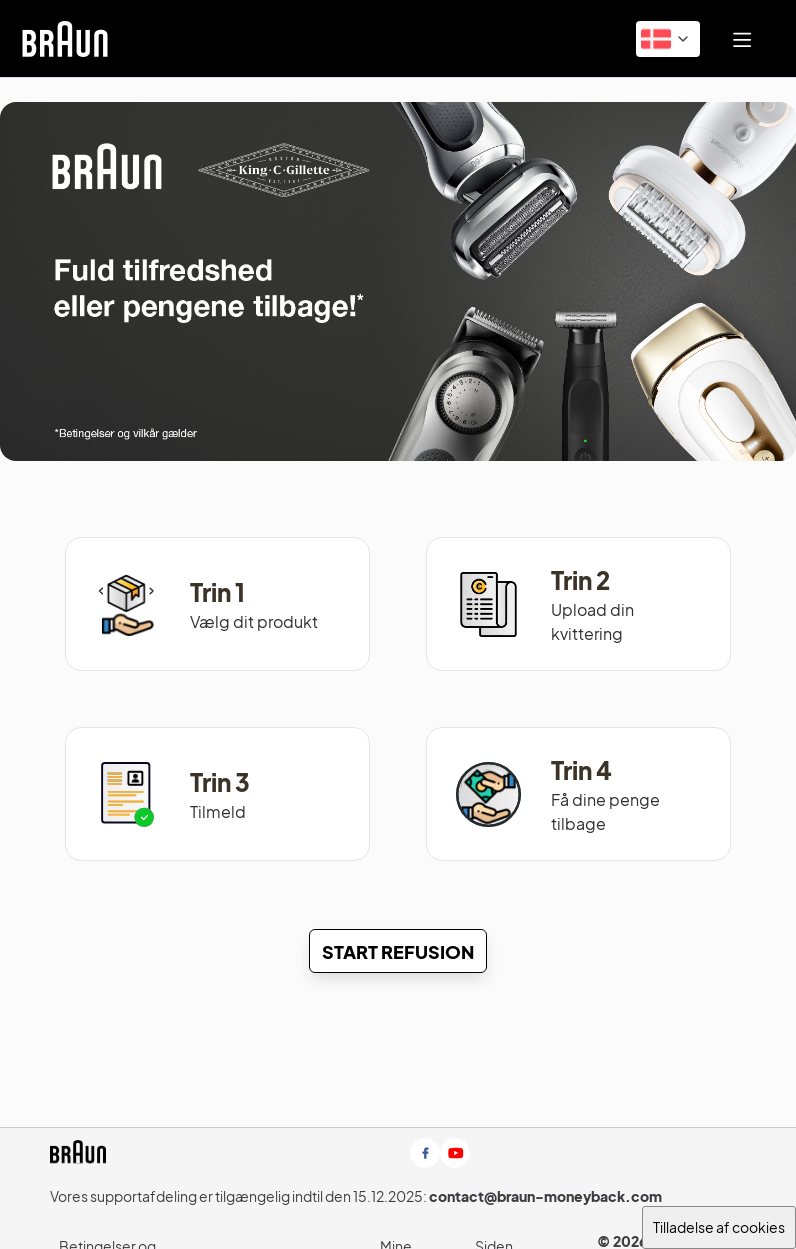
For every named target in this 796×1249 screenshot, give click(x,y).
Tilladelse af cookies (719, 1227)
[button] (668, 39)
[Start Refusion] (398, 951)
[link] (65, 39)
